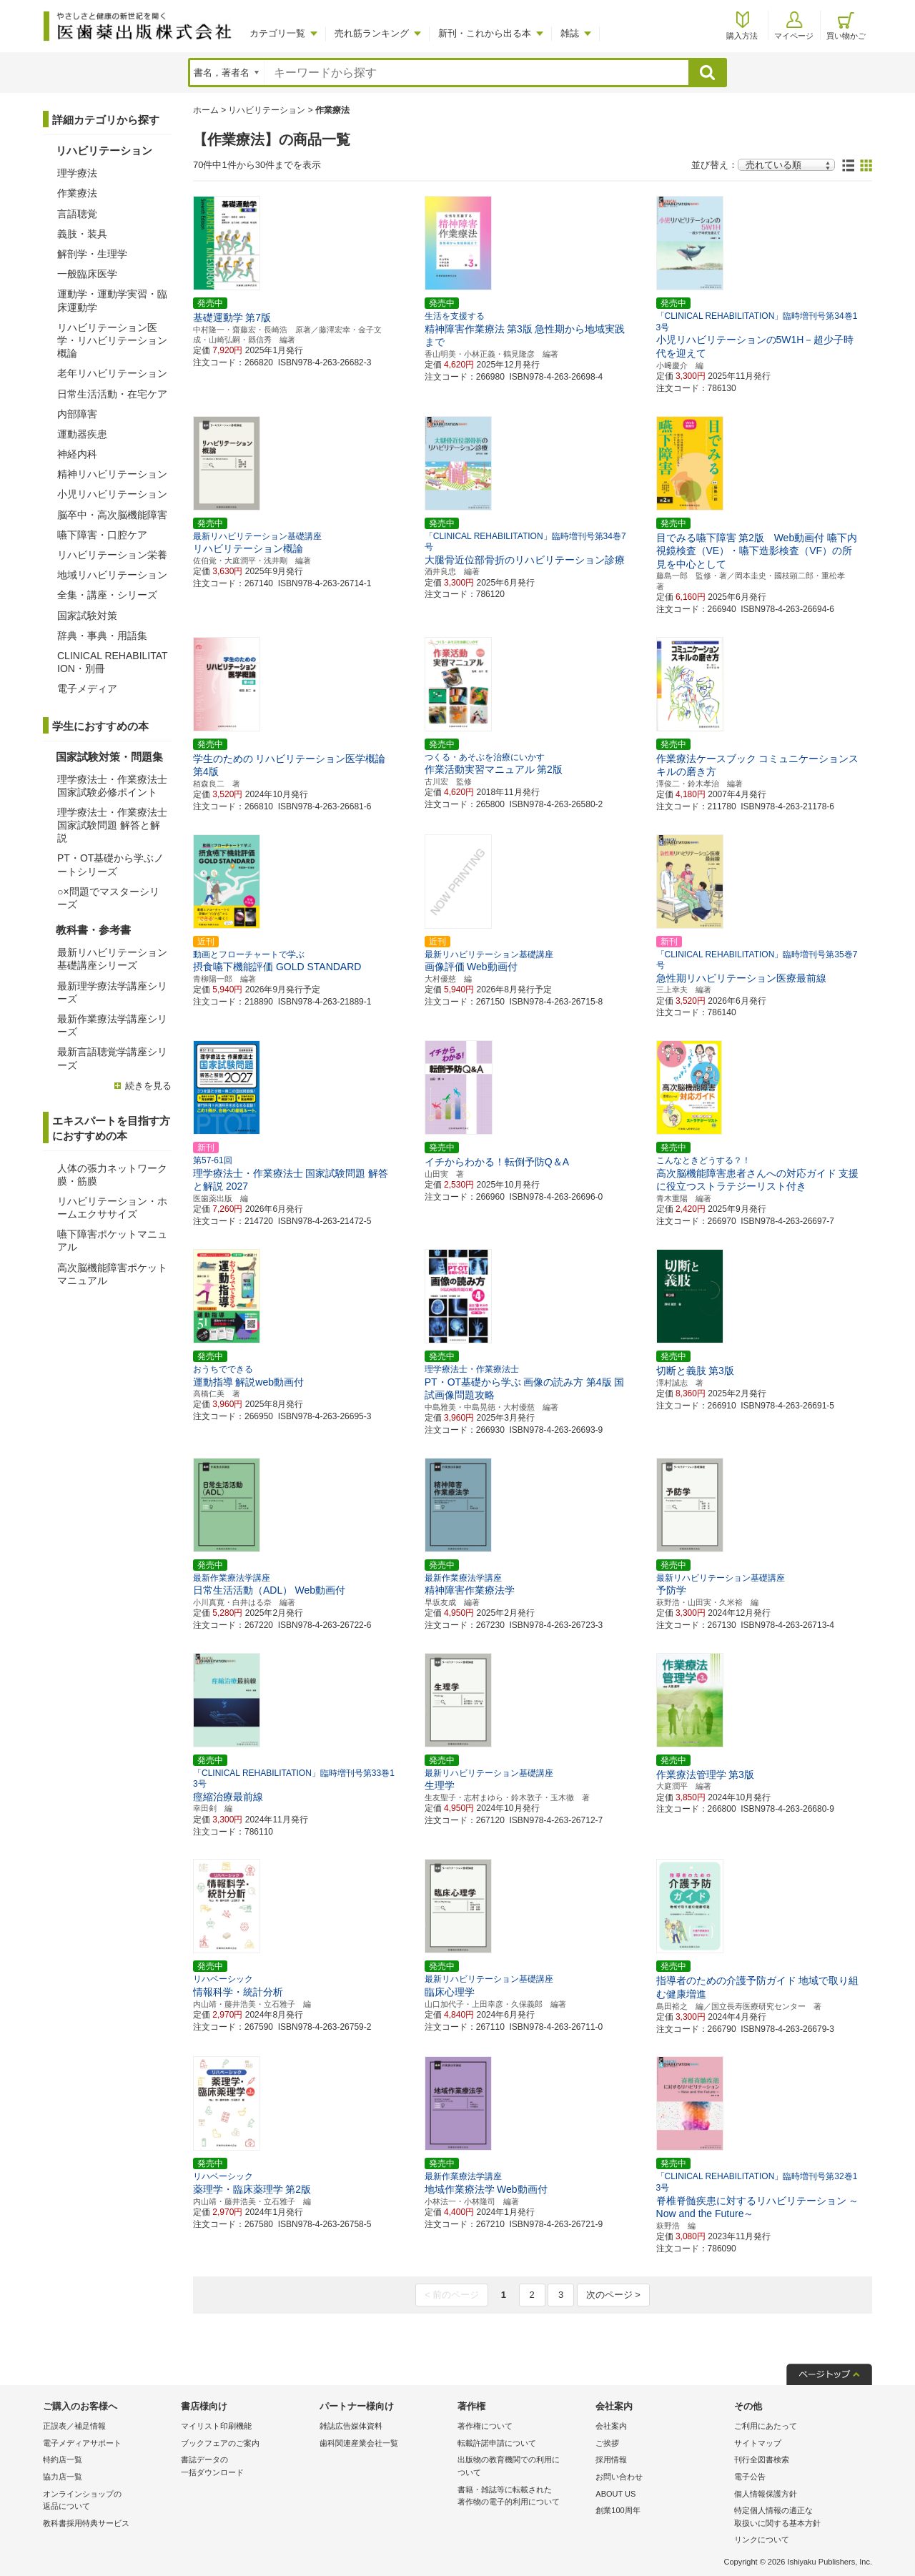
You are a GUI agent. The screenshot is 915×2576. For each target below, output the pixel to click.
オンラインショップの (108, 2501)
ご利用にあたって (765, 2426)
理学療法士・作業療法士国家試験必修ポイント (112, 786)
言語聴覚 (77, 213)
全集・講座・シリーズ (107, 595)
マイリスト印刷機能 (216, 2426)
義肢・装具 (82, 234)
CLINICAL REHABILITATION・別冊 (112, 662)
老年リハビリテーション (112, 373)
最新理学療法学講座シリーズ (112, 992)
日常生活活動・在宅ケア (112, 394)
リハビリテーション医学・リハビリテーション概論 (112, 340)
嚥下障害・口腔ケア (102, 535)
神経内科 (77, 454)
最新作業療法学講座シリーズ (112, 1025)
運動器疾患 (82, 434)
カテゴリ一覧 (277, 33)
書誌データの (246, 2467)
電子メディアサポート (82, 2443)
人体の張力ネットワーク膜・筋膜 (112, 1175)
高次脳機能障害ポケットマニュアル (112, 1274)
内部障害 (77, 414)
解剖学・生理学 (92, 254)
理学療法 (77, 173)
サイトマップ (757, 2443)
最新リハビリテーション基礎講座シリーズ (112, 959)
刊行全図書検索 (761, 2459)
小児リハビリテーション (112, 494)
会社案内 (611, 2426)
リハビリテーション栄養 (112, 555)
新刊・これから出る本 (484, 33)
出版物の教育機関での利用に (523, 2467)
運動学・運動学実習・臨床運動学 (112, 300)
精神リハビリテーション (112, 474)
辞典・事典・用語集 (102, 635)
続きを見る (148, 1085)
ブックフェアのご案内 (220, 2443)
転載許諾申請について (497, 2443)
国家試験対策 (87, 615)
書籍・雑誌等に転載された (523, 2497)
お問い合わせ (619, 2476)
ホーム (206, 110)
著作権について (485, 2426)
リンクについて (761, 2539)
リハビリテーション (266, 110)
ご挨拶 (607, 2443)
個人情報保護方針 (765, 2493)
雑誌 (569, 33)
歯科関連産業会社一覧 (359, 2443)
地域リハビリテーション (112, 575)
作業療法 (77, 193)
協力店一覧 (62, 2476)
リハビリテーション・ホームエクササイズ (112, 1207)
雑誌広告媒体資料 (351, 2426)
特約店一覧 (62, 2459)
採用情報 (611, 2459)
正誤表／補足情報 (74, 2426)
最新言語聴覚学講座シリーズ (112, 1058)
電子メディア (87, 688)
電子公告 (750, 2476)
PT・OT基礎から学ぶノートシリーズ (110, 864)
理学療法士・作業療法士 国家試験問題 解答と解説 (112, 825)
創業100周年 (617, 2510)
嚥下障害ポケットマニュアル (112, 1240)
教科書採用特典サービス (86, 2523)
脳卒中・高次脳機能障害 (112, 514)
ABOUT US (615, 2493)
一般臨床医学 (87, 274)
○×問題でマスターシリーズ (108, 898)
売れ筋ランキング (372, 33)
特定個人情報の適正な (799, 2518)
